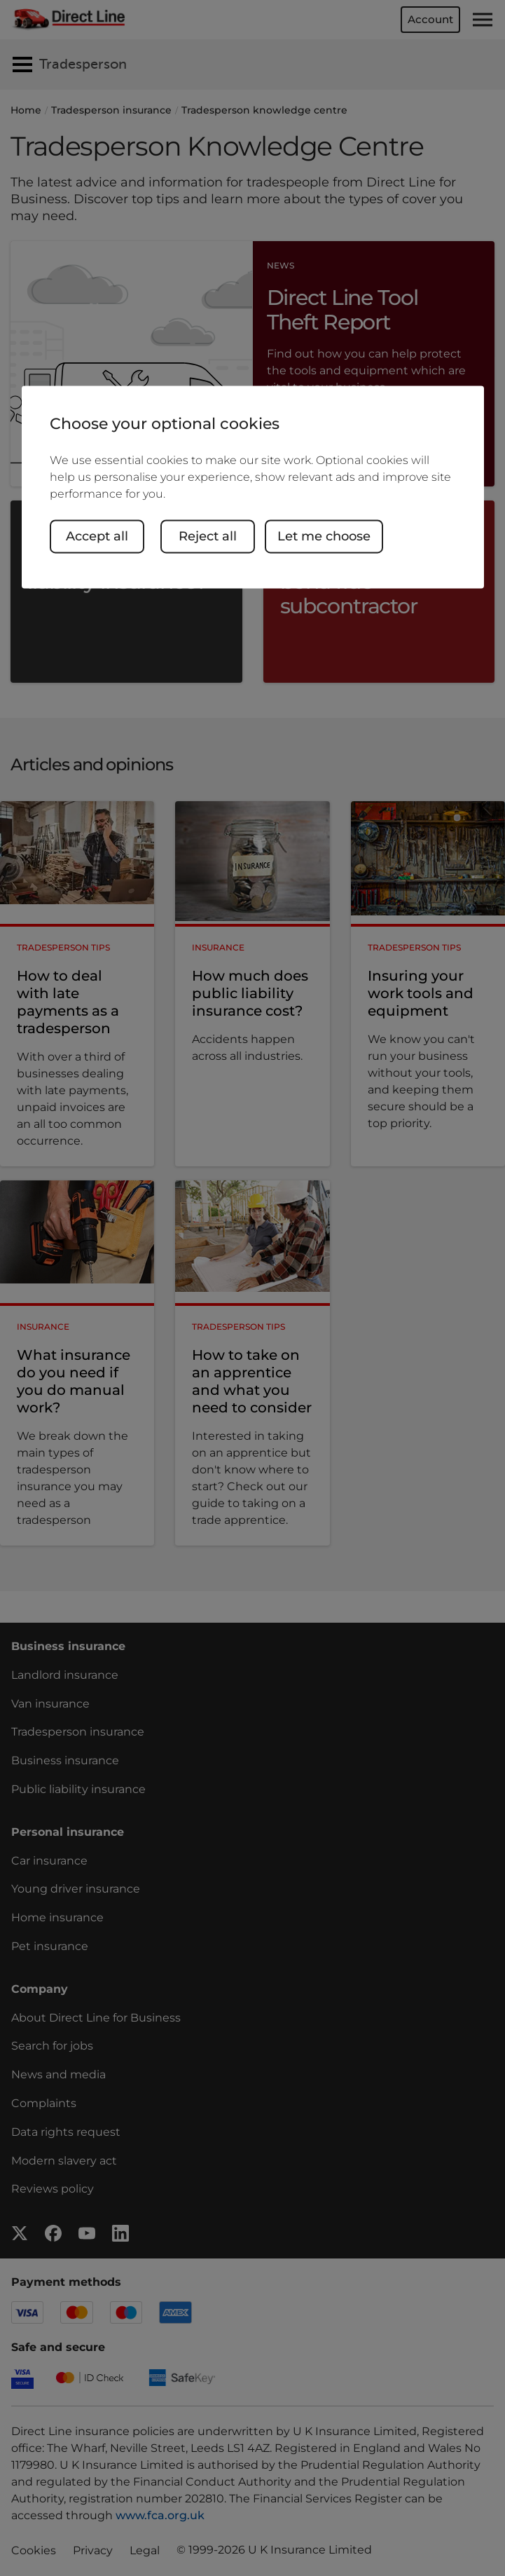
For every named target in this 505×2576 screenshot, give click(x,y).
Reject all (208, 536)
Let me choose (324, 536)
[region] (253, 487)
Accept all (97, 536)
